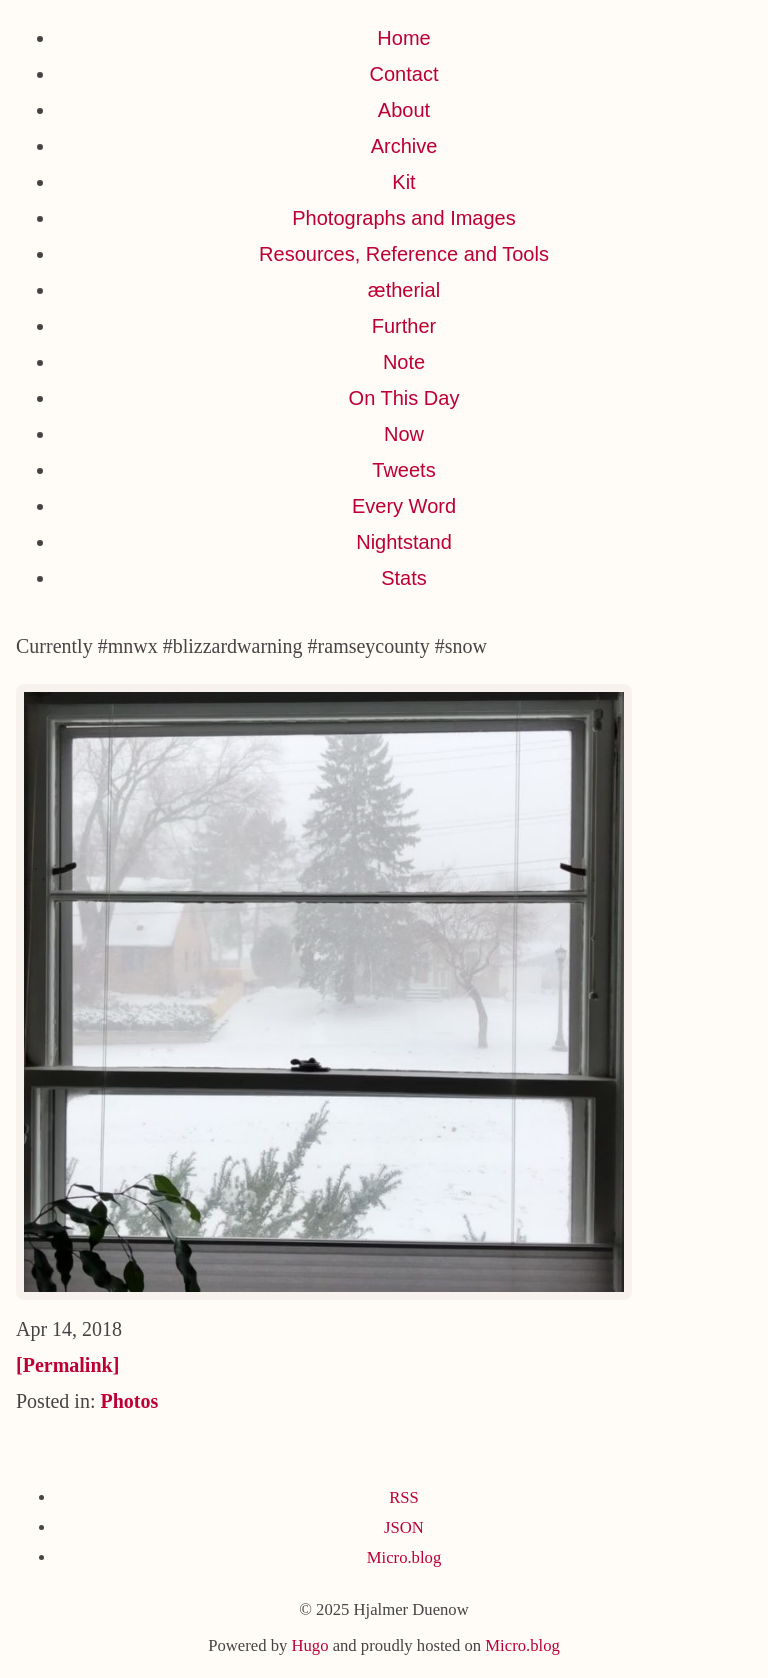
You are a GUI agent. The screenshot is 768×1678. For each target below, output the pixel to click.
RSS (404, 1497)
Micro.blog (404, 1557)
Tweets (403, 470)
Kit (403, 182)
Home (403, 38)
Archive (404, 146)
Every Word (404, 506)
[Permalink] (67, 1365)
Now (404, 434)
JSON (404, 1527)
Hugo (309, 1645)
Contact (404, 74)
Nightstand (404, 542)
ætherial (404, 290)
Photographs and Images (404, 218)
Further (404, 326)
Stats (404, 578)
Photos (129, 1401)
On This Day (404, 398)
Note (404, 362)
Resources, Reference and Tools (404, 254)
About (404, 110)
